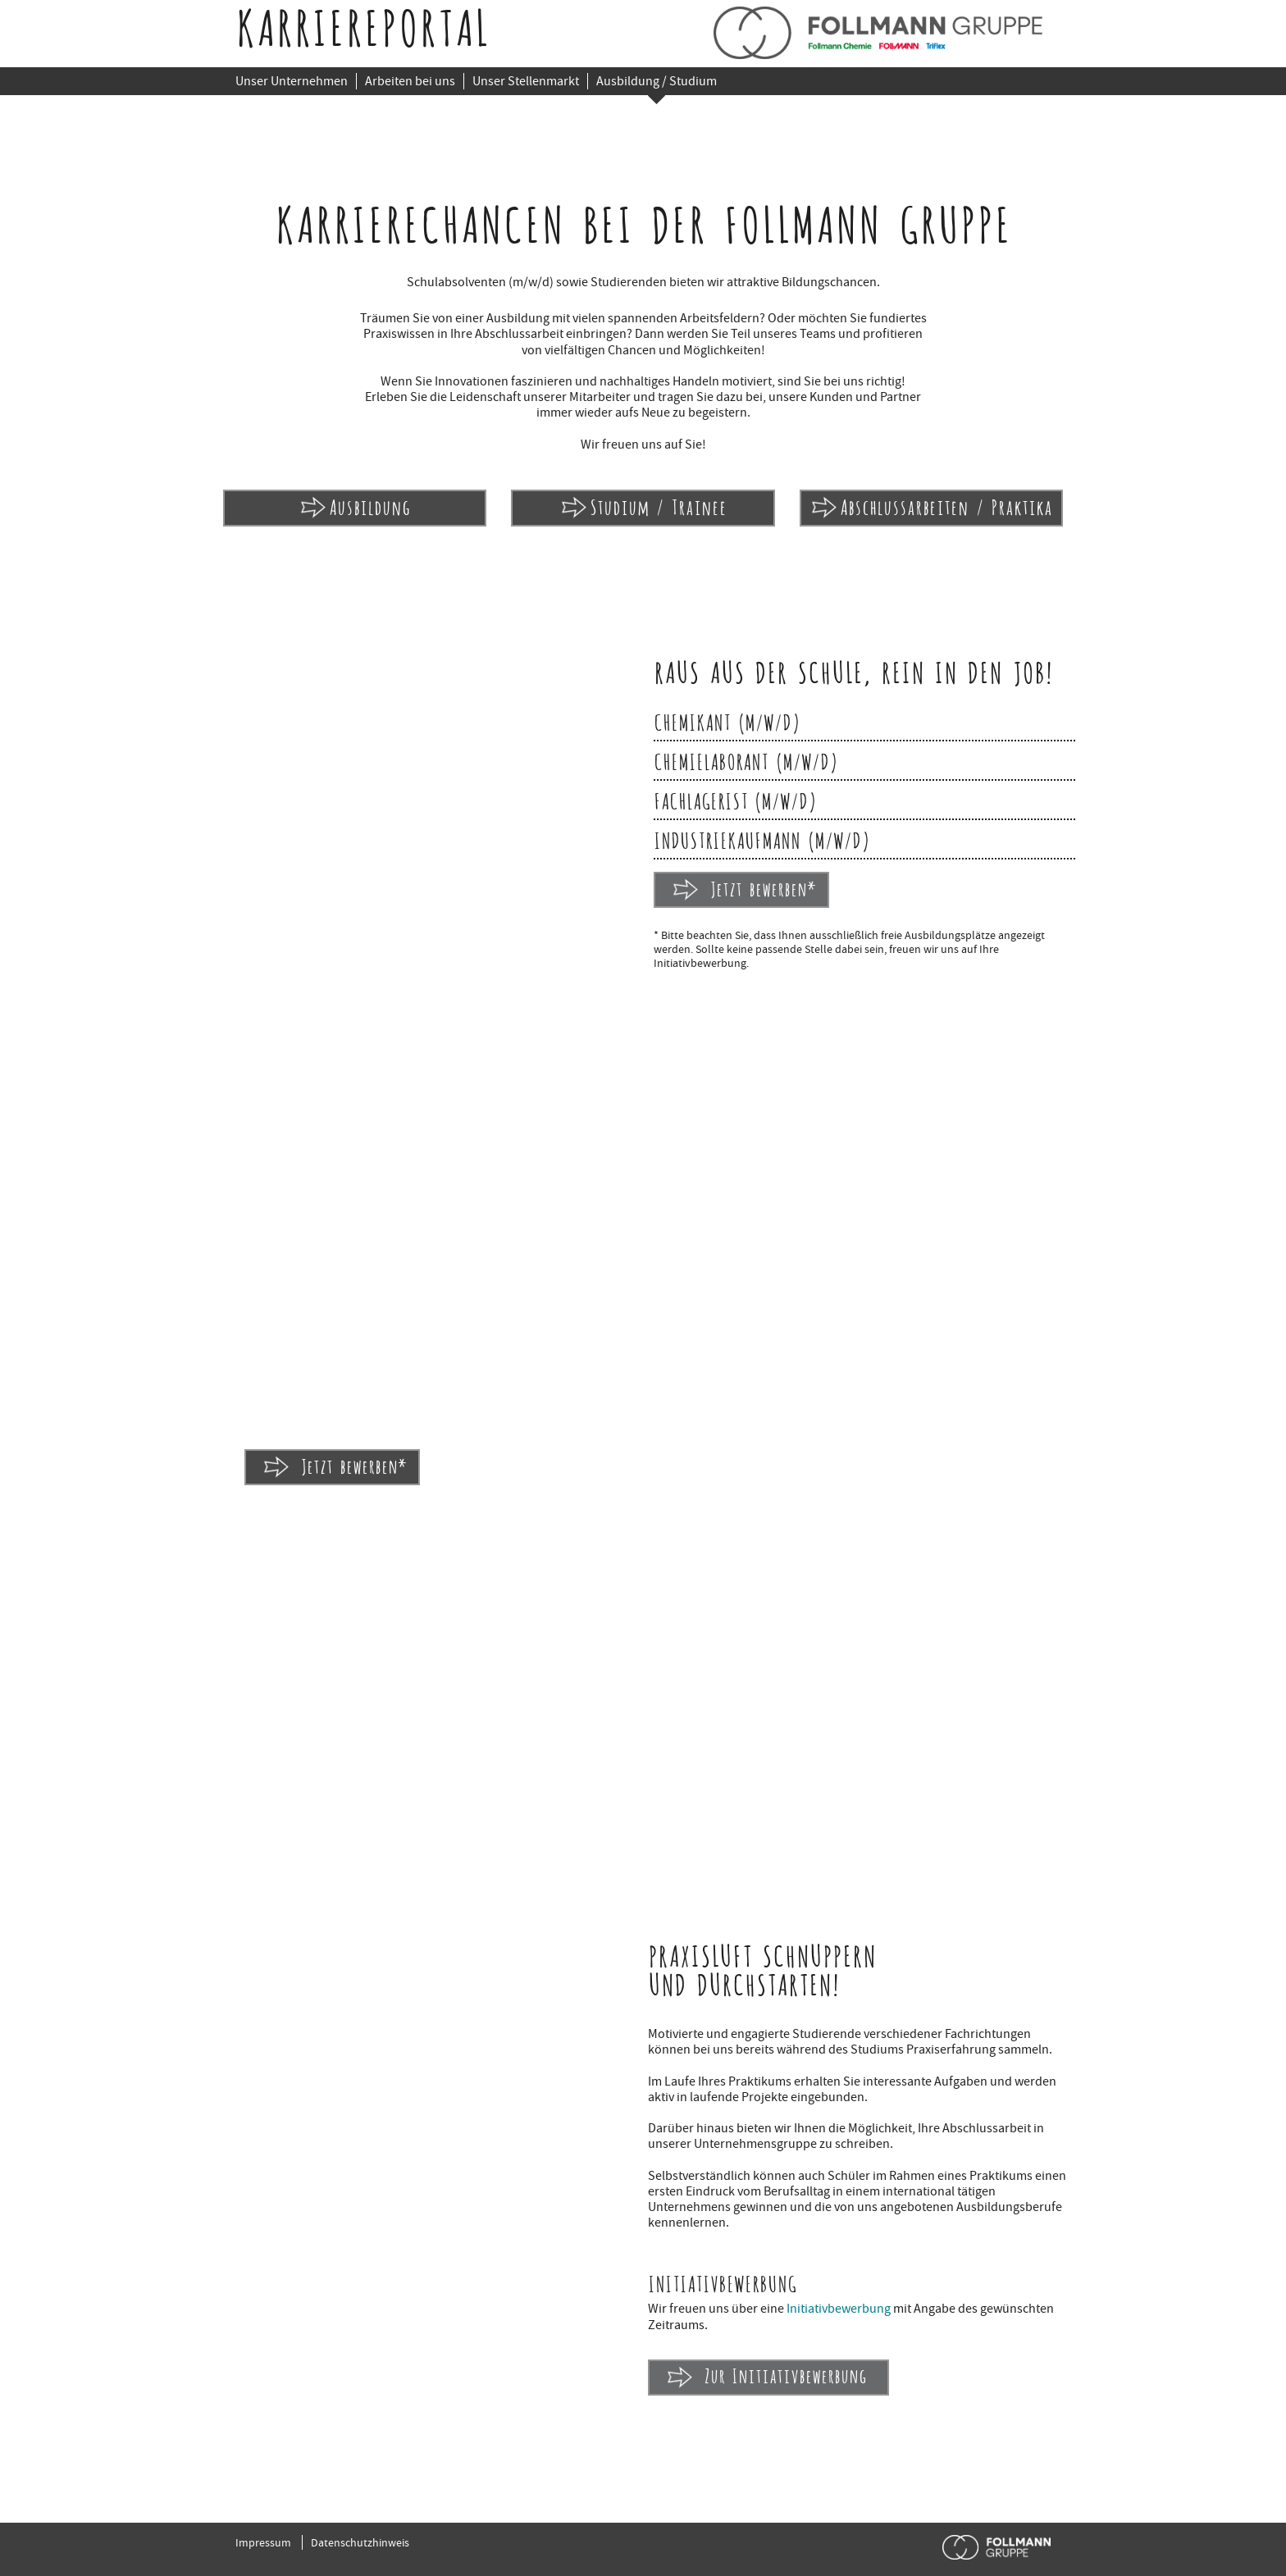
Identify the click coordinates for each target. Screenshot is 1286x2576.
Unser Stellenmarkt (525, 81)
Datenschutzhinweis (360, 2542)
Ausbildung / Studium (656, 81)
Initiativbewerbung (839, 2308)
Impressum (263, 2542)
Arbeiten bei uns (410, 81)
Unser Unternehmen (291, 81)
